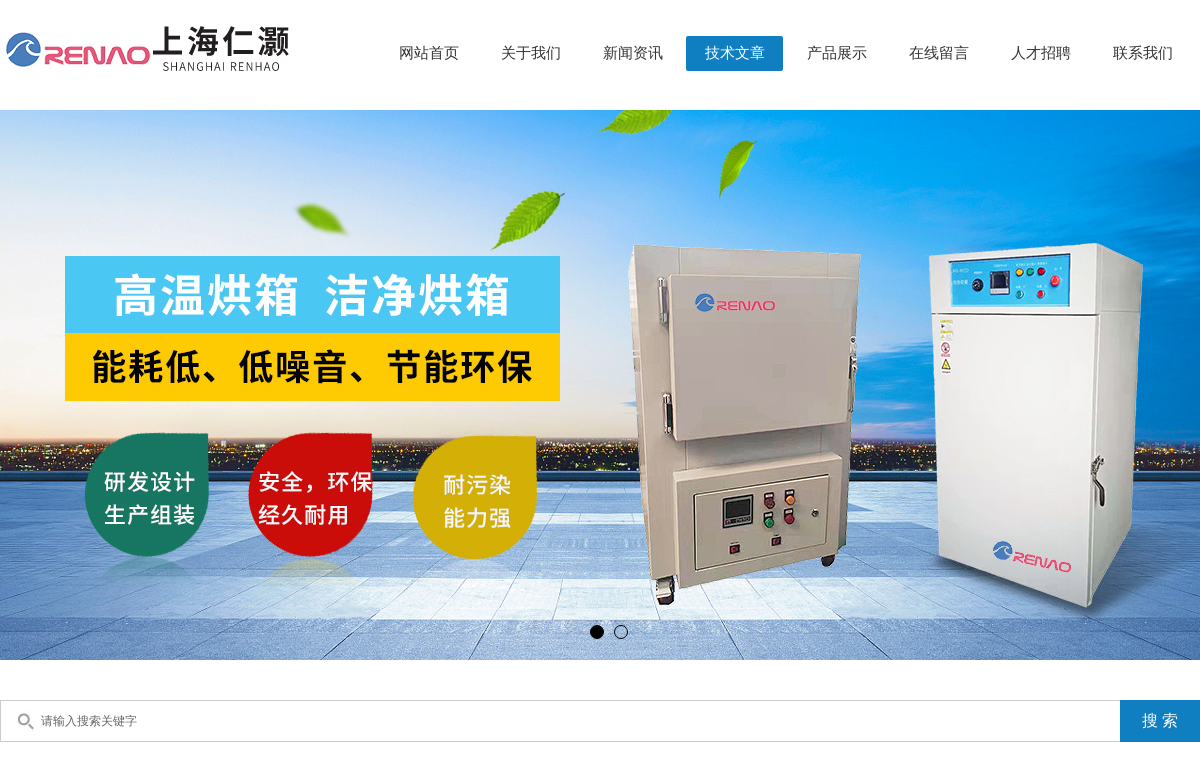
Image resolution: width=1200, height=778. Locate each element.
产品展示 (837, 53)
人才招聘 (1041, 53)
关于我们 (531, 53)
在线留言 (939, 53)
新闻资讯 (633, 53)
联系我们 (1143, 53)
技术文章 (735, 53)
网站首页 (429, 53)
